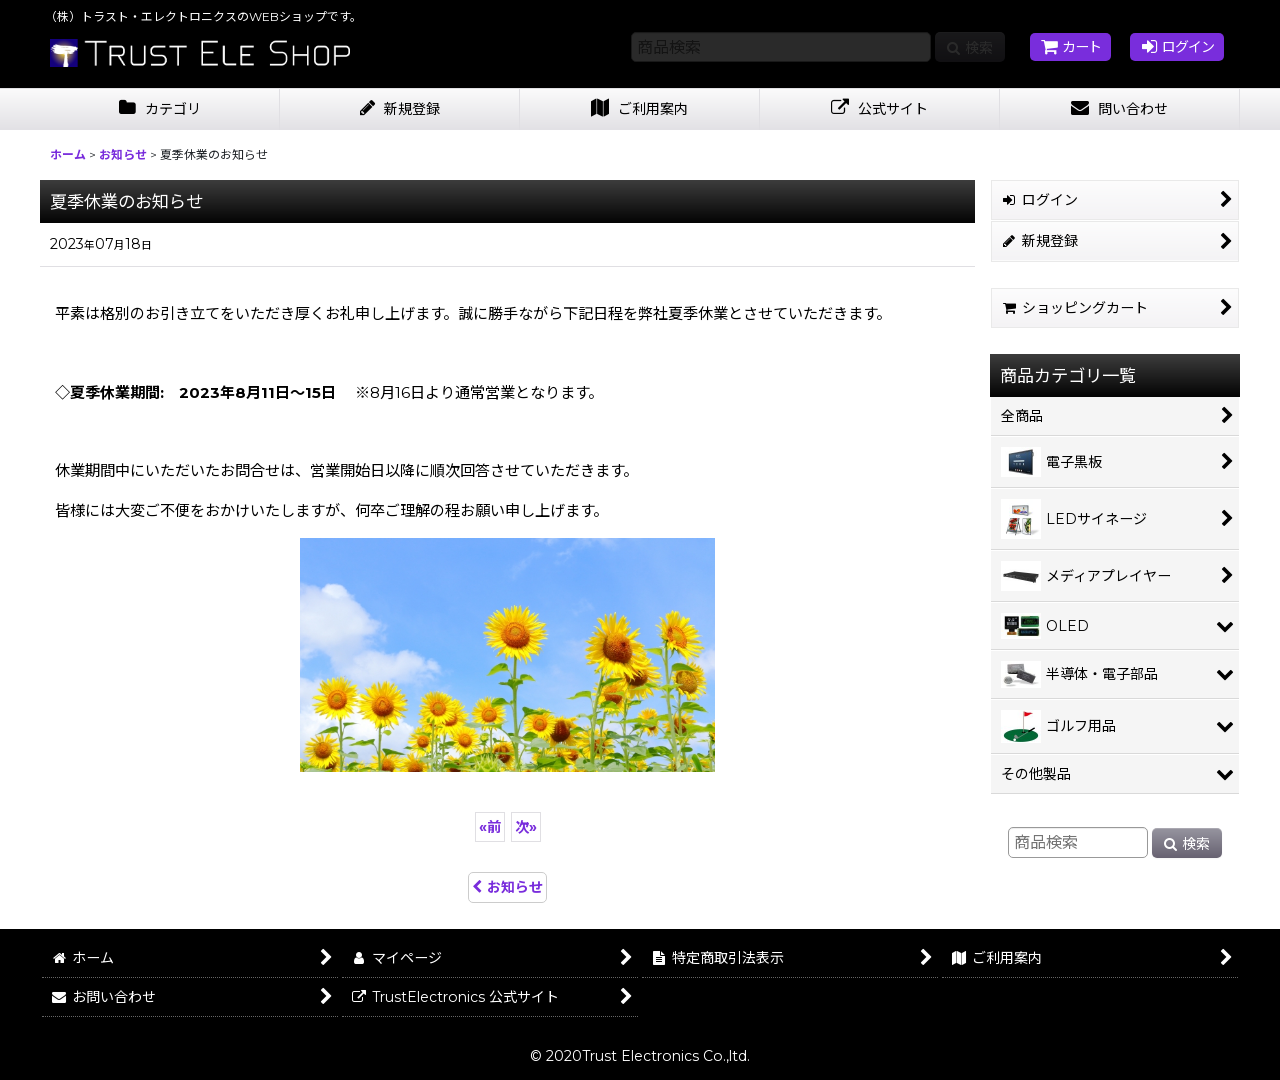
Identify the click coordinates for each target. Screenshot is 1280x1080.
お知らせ (507, 887)
